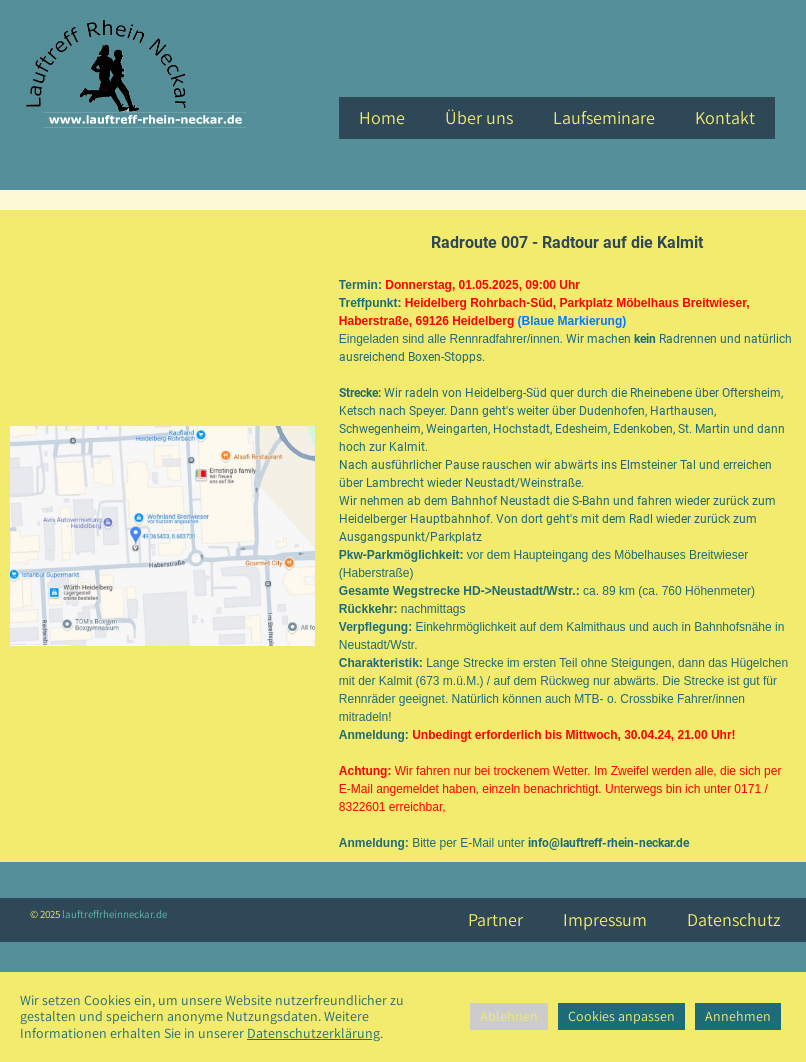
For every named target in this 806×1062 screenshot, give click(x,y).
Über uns (479, 117)
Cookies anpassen (621, 1016)
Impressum (605, 919)
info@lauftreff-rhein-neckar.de (608, 843)
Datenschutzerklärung (313, 1033)
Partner (495, 919)
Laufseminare (604, 117)
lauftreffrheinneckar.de (113, 914)
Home (382, 117)
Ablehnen (509, 1016)
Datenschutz (734, 919)
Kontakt (725, 117)
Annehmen (738, 1016)
